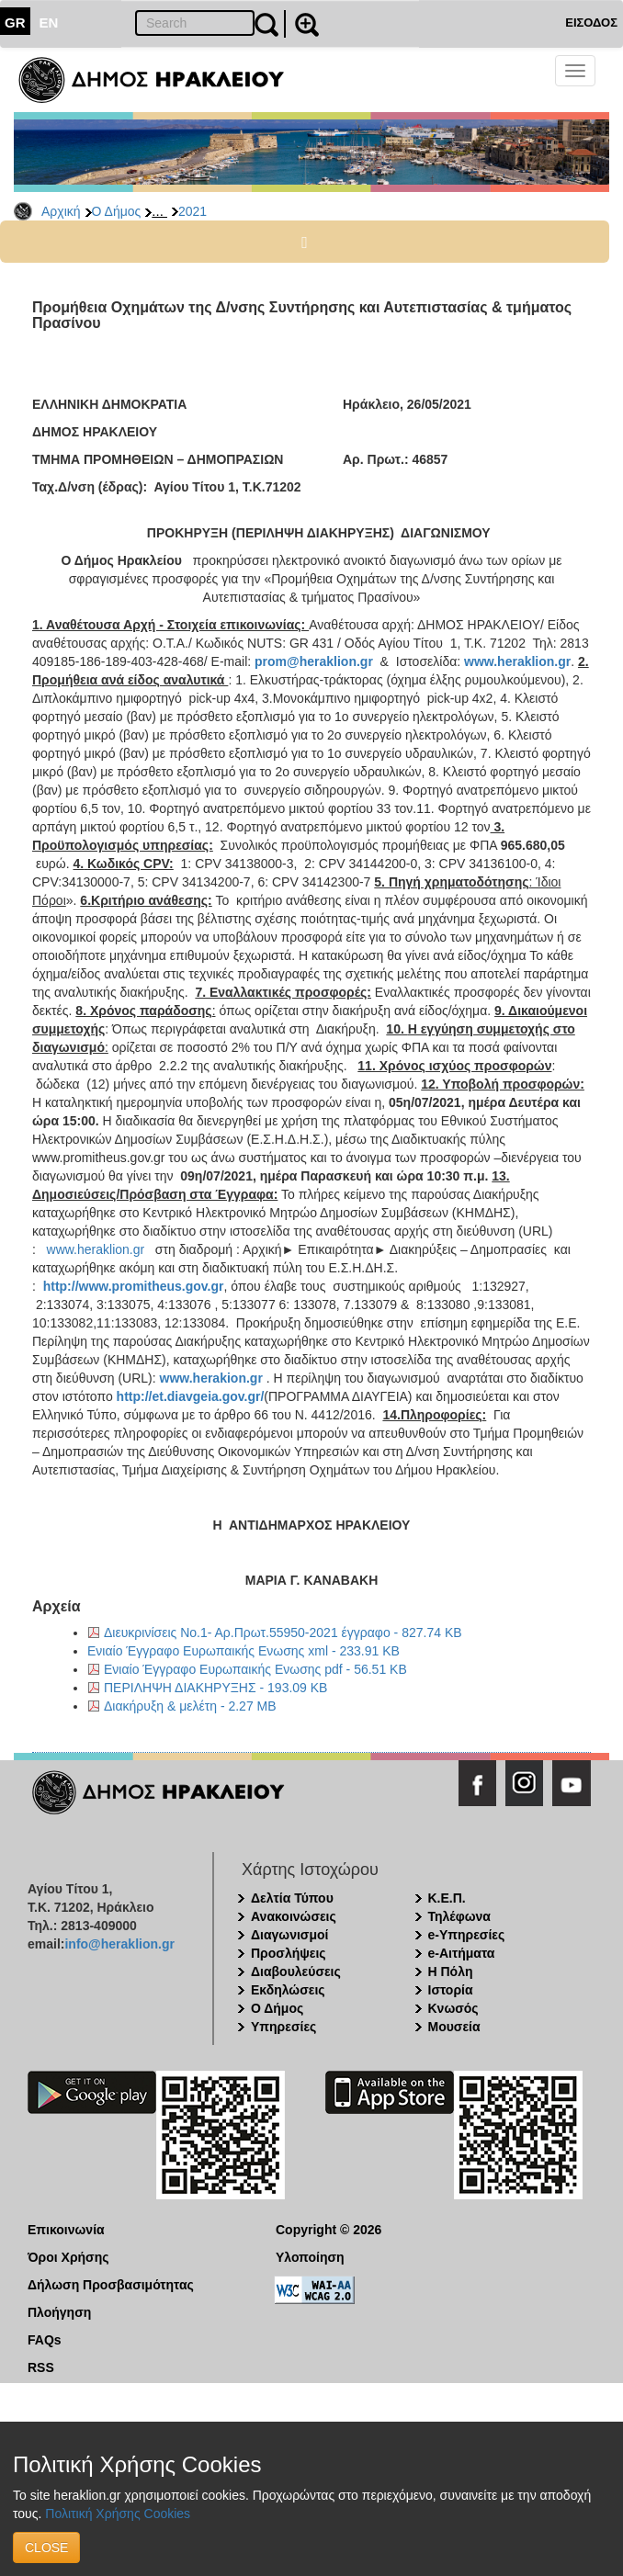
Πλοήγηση (59, 2312)
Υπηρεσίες (283, 2026)
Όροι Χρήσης (68, 2257)
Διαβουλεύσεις (296, 1971)
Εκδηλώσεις (288, 1990)
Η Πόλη (450, 1971)
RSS (41, 2367)
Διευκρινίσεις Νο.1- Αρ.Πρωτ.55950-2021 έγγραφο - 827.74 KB (283, 1632)
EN (49, 22)
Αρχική (61, 211)
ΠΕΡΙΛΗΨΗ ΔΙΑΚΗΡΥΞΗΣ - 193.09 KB (215, 1687)
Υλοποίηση (310, 2257)
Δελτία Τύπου (292, 1898)
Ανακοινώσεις (293, 1916)
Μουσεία (454, 2026)
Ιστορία (450, 1990)
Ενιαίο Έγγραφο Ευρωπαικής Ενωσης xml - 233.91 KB (243, 1651)
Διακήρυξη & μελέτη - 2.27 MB (190, 1706)
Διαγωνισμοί (289, 1934)
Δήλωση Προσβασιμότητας (111, 2284)
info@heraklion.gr (119, 1944)
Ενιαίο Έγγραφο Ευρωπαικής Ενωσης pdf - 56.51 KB (255, 1669)
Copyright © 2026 (328, 2229)
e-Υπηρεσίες (466, 1934)
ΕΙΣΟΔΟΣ (591, 22)
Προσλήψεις (288, 1953)
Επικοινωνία (66, 2229)
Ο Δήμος (117, 211)
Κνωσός (453, 2008)
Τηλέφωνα (459, 1916)
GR (15, 22)
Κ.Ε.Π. (447, 1898)
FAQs (45, 2340)
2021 (192, 211)
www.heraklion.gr (96, 1249)
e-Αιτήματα (461, 1953)
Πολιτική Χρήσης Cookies (117, 2513)
